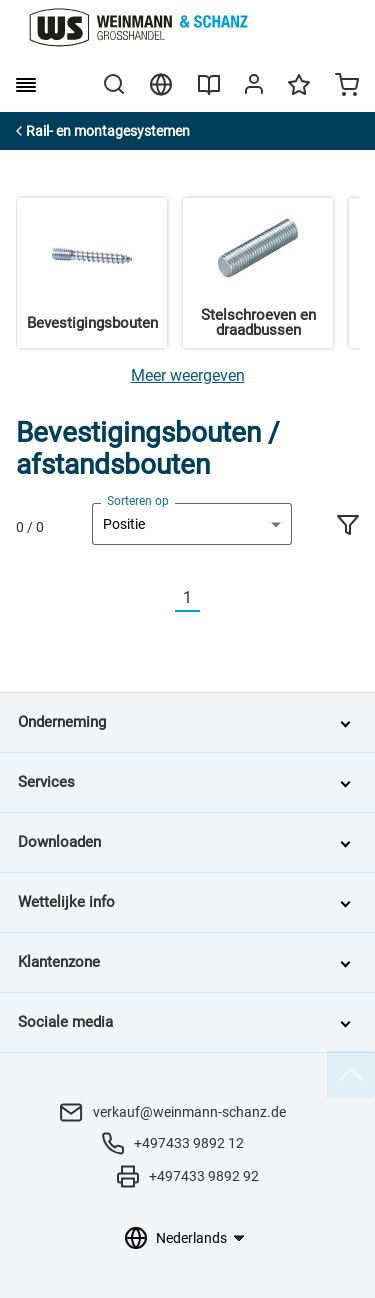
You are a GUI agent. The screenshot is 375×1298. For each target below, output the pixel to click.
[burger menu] (26, 85)
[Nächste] (212, 598)
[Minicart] (347, 87)
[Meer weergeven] (188, 375)
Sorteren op (138, 501)
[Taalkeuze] (199, 1238)
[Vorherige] (163, 598)
